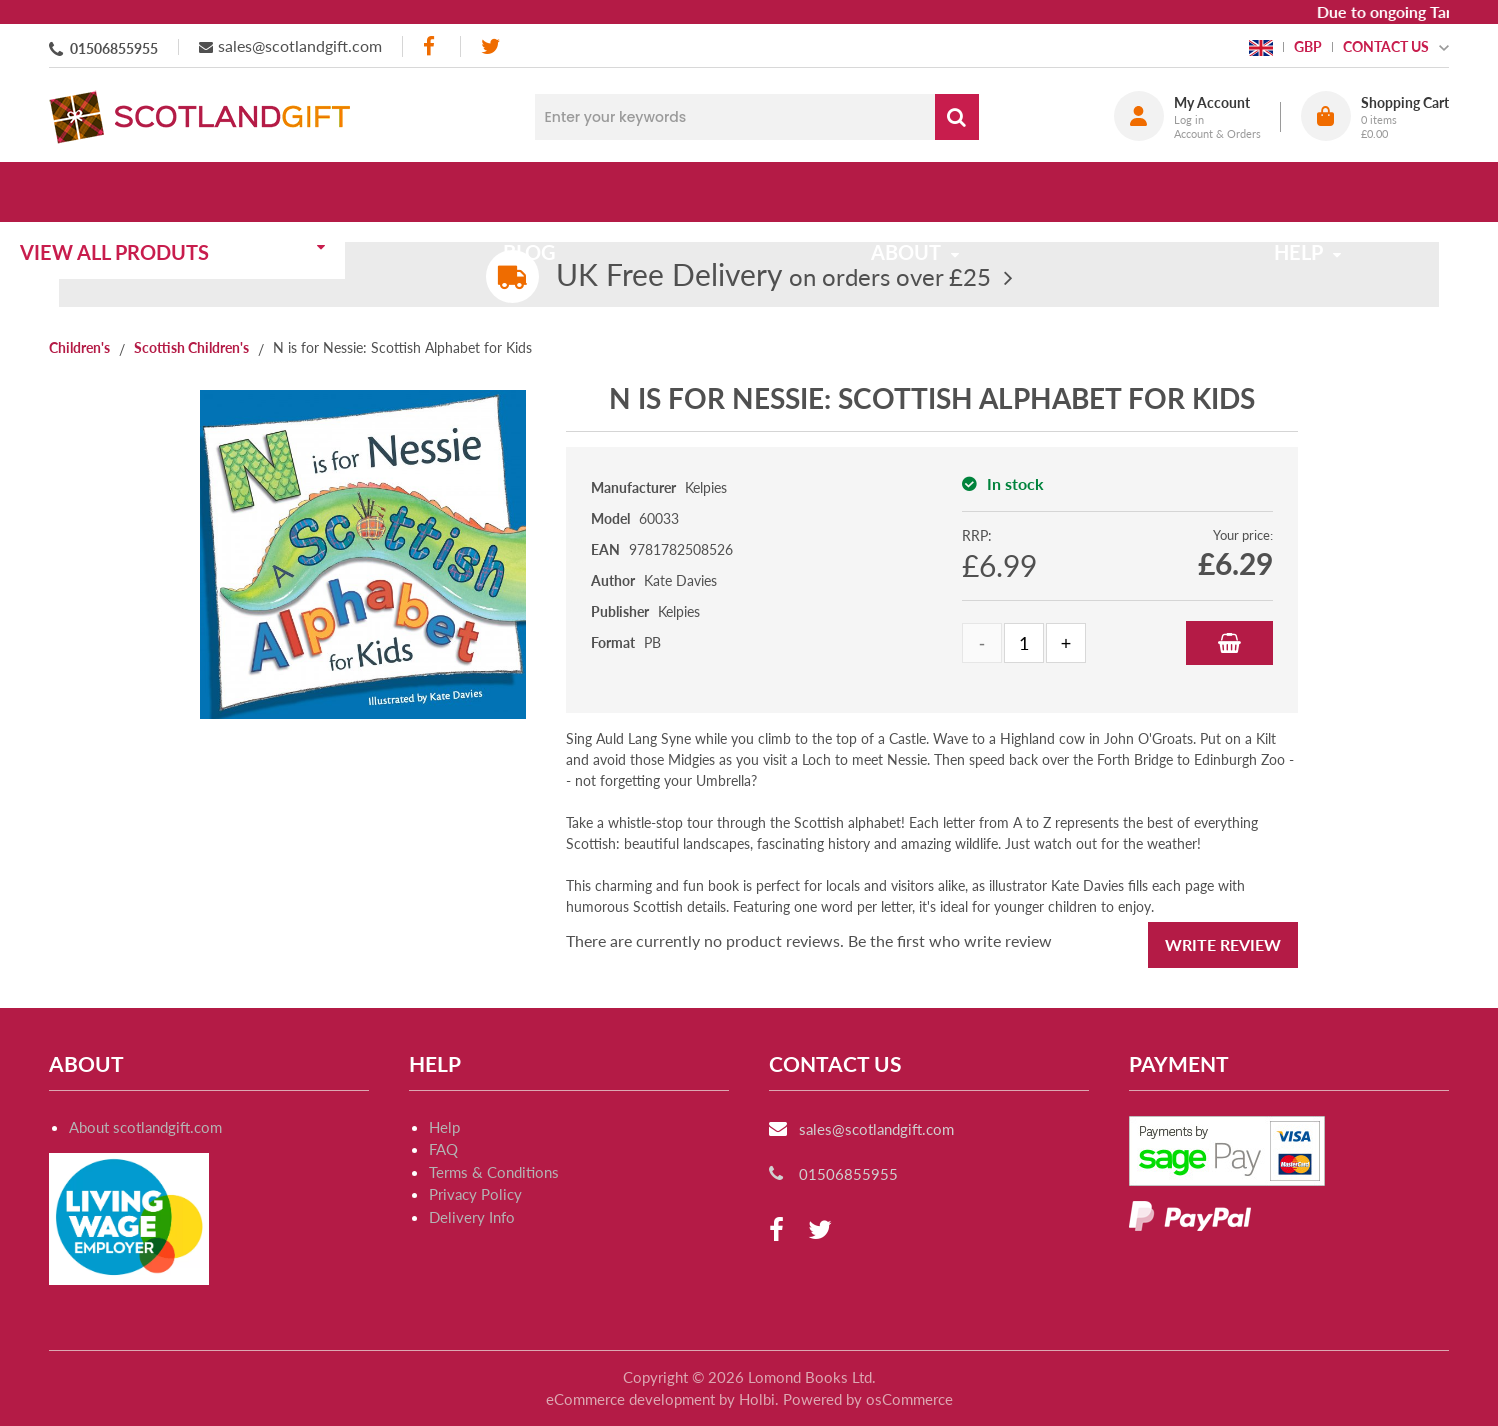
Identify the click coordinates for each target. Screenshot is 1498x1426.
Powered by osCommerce (868, 1399)
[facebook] (431, 46)
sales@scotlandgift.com (300, 45)
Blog (561, 192)
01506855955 (114, 48)
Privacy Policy (475, 1194)
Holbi (757, 1399)
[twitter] (490, 46)
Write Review (1223, 944)
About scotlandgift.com (145, 1127)
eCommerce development (630, 1399)
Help (444, 1127)
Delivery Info (472, 1217)
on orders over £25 (773, 276)
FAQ (443, 1149)
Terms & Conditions (494, 1172)
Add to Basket (1229, 643)
